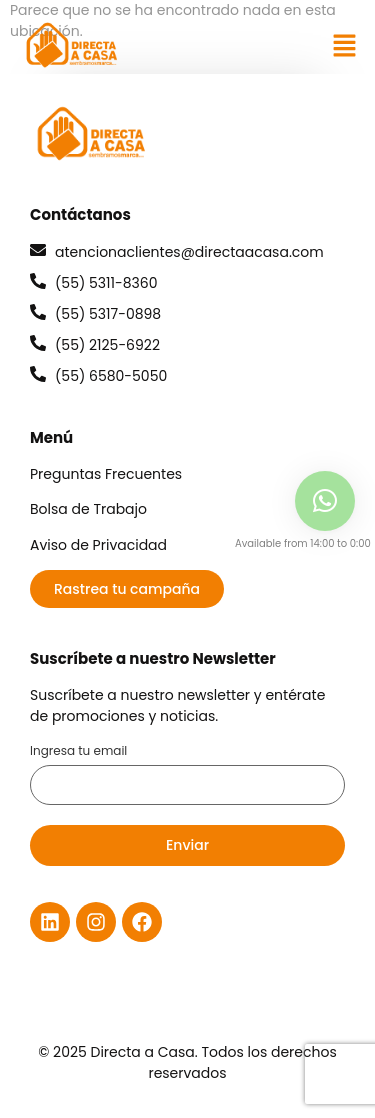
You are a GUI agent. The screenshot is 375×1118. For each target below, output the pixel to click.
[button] (345, 45)
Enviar (187, 845)
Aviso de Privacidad (98, 545)
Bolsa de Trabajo (88, 509)
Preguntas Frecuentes (106, 474)
